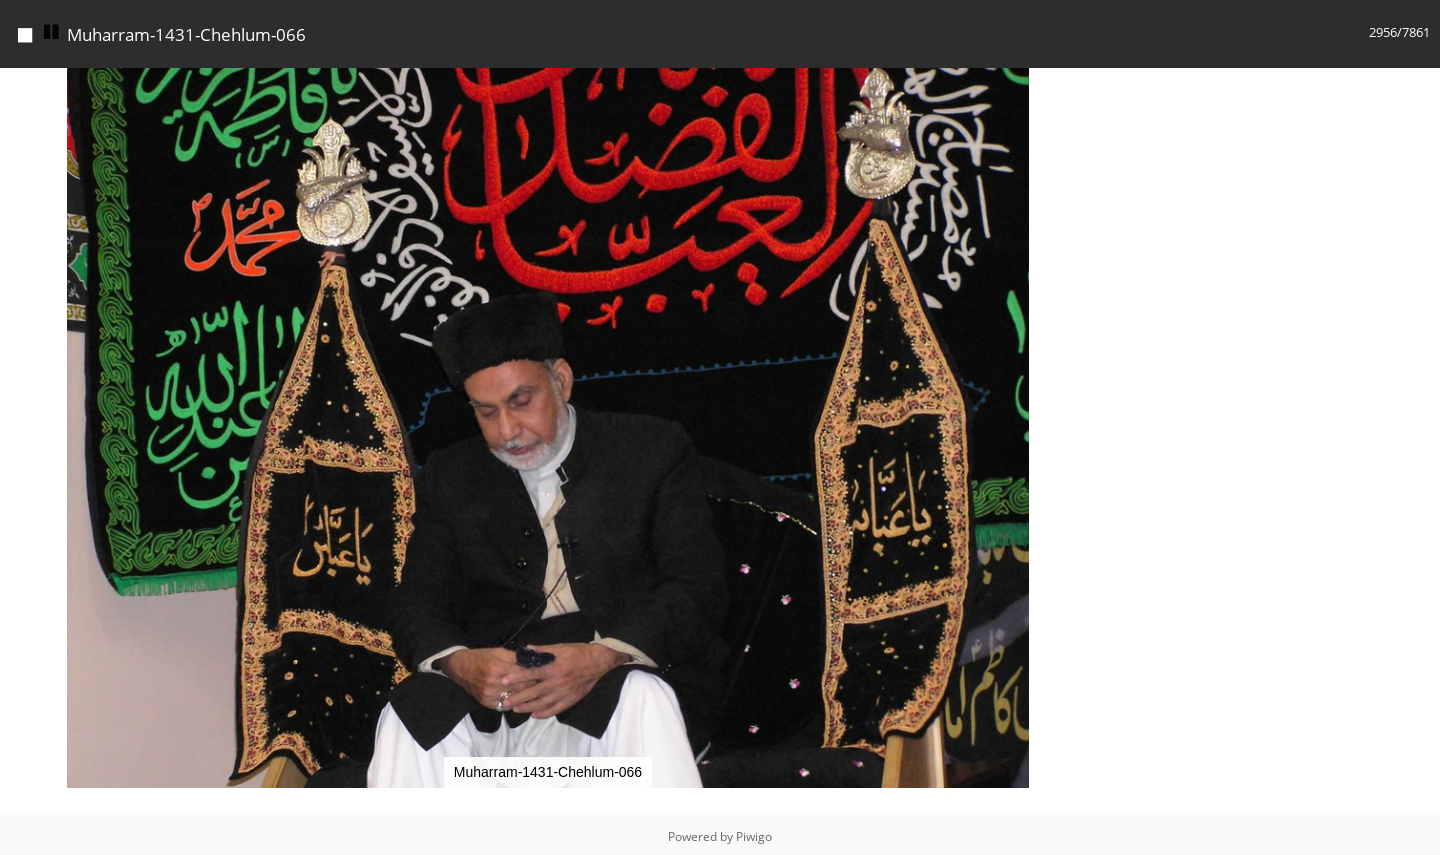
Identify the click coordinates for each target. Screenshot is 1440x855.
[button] (1078, 86)
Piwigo (754, 836)
